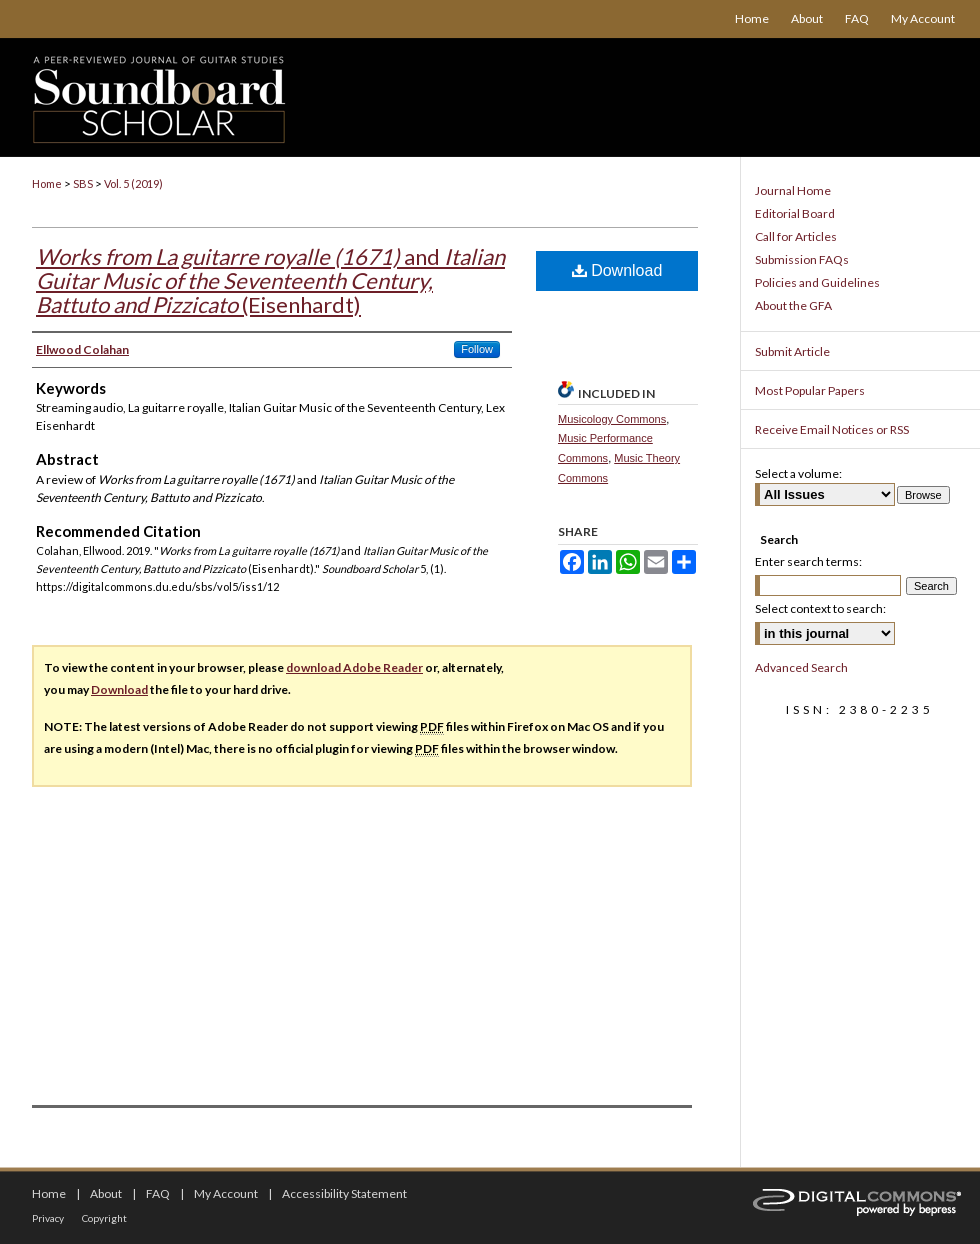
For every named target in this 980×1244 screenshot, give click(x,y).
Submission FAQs (802, 259)
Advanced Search (801, 667)
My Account (226, 1193)
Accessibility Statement (344, 1193)
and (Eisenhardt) (270, 280)
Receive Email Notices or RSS (832, 429)
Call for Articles (796, 236)
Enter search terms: (808, 561)
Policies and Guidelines (817, 282)
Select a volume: (798, 473)
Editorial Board (795, 213)
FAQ (158, 1193)
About (106, 1193)
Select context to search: (820, 608)
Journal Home (793, 190)
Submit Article (792, 351)
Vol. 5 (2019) (133, 183)
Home (47, 183)
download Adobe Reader (354, 667)
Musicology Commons (612, 419)
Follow (477, 349)
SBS (83, 183)
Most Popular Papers (810, 390)
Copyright (104, 1218)
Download (617, 270)
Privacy (48, 1218)
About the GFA (793, 305)
